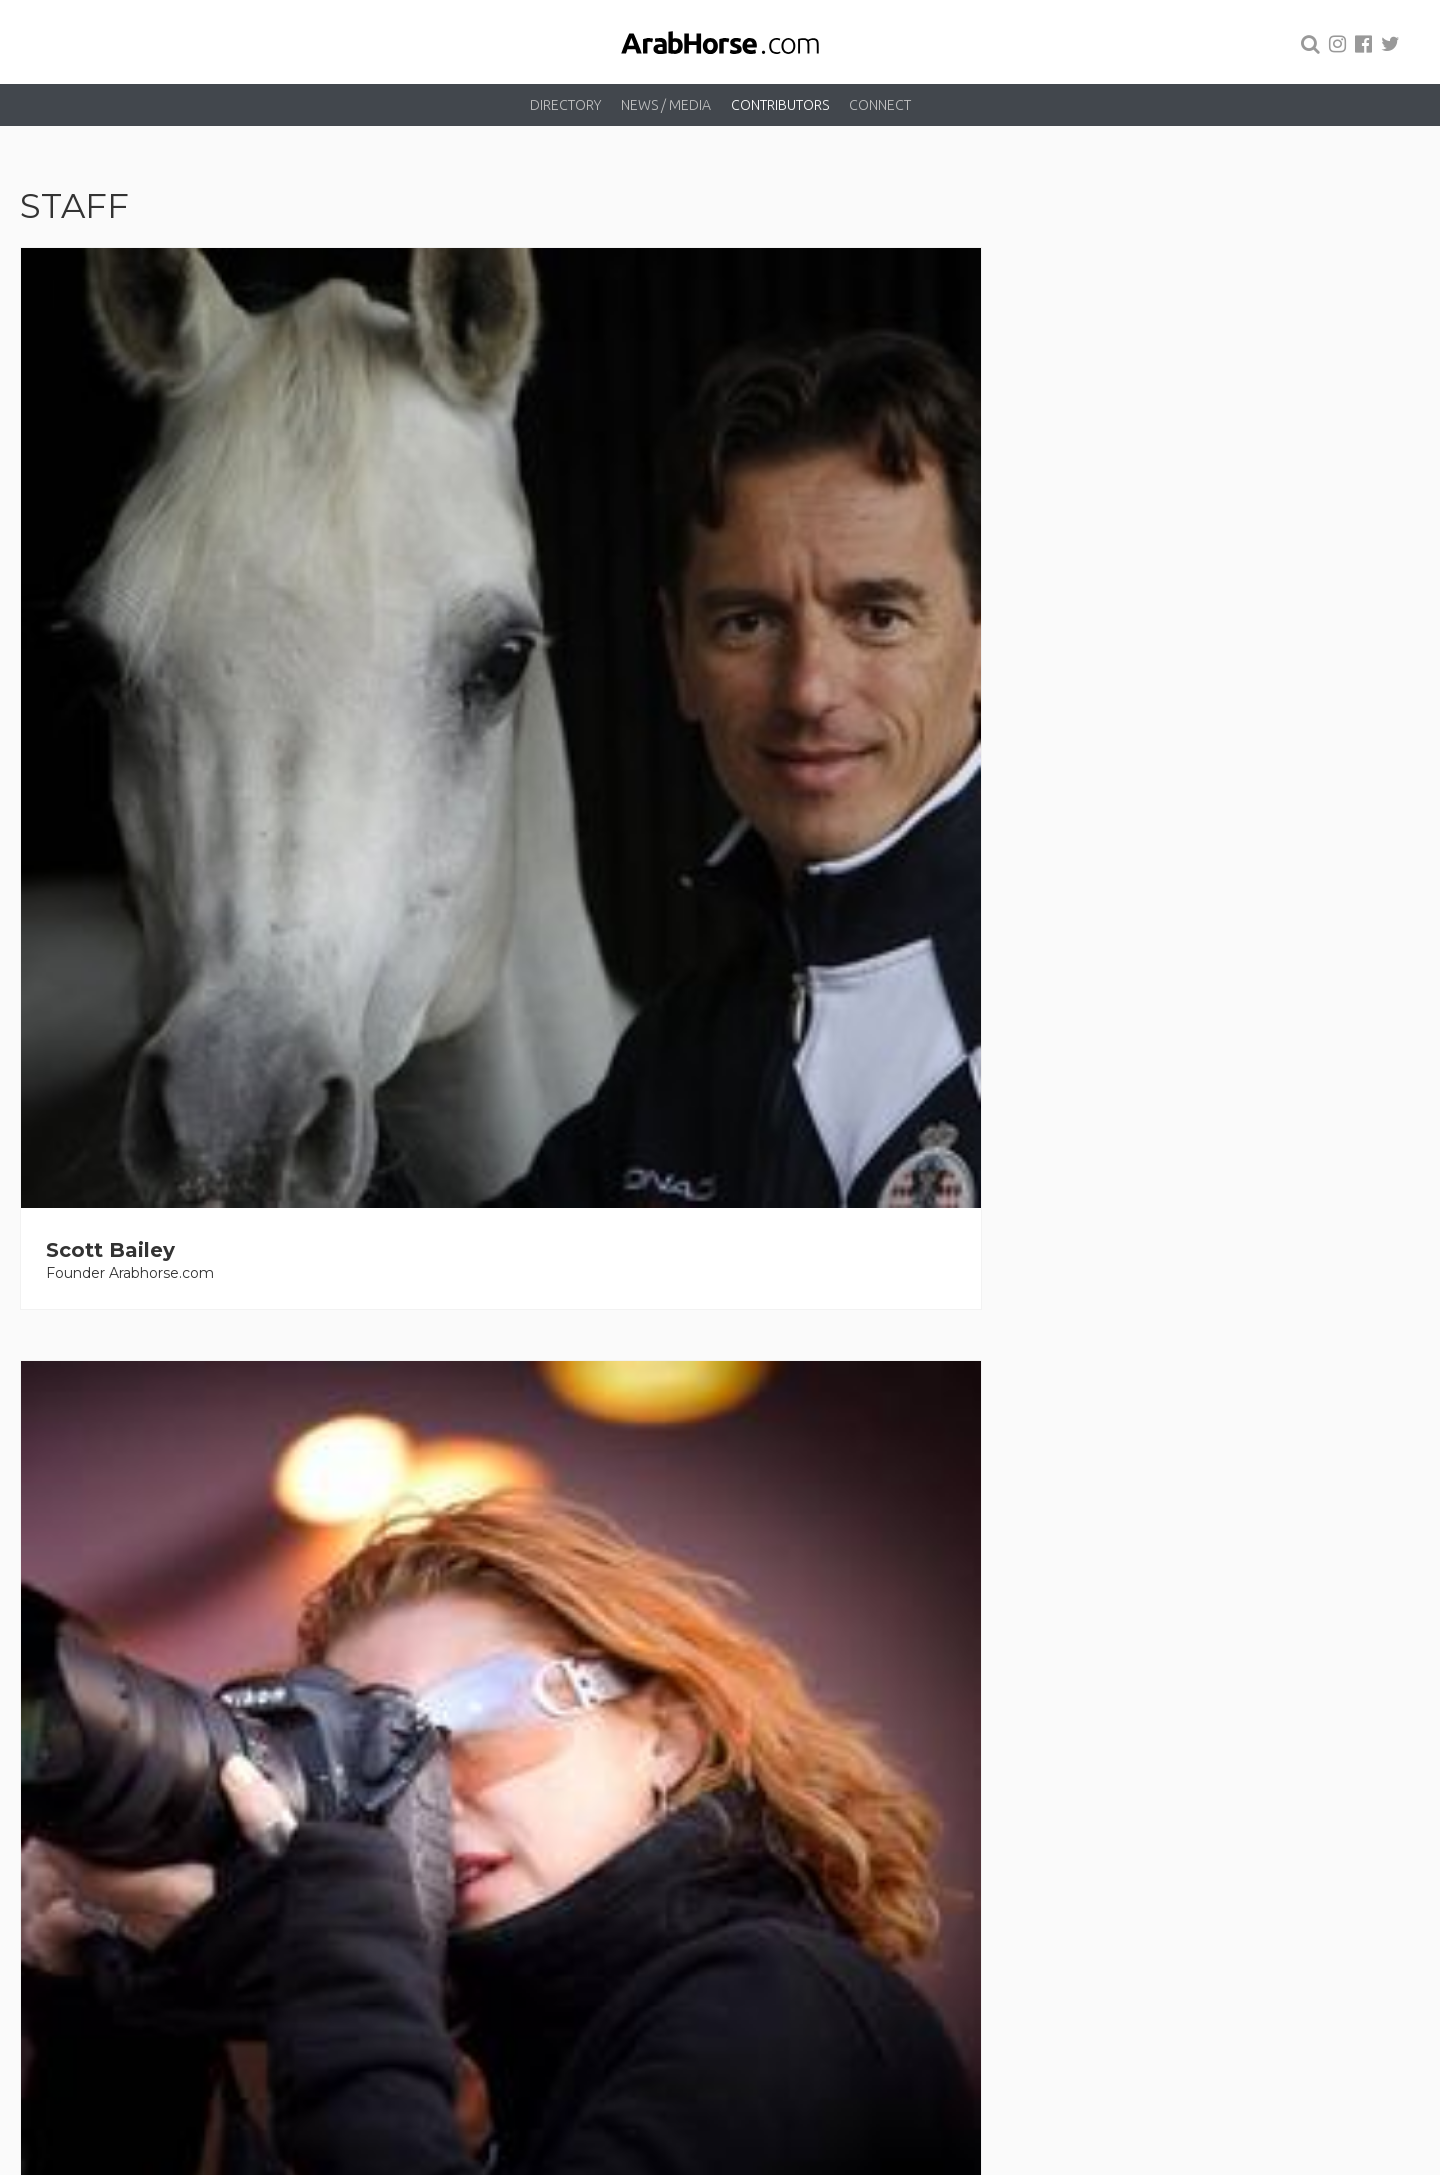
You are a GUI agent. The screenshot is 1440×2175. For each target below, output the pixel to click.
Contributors (780, 105)
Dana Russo (466, 1703)
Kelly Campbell (840, 1223)
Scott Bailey (110, 617)
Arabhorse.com (699, 2156)
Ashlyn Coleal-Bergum (1235, 1223)
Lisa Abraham (475, 617)
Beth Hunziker (121, 1703)
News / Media (666, 105)
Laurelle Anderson (142, 1223)
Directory (565, 105)
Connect (880, 105)
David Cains (466, 1223)
